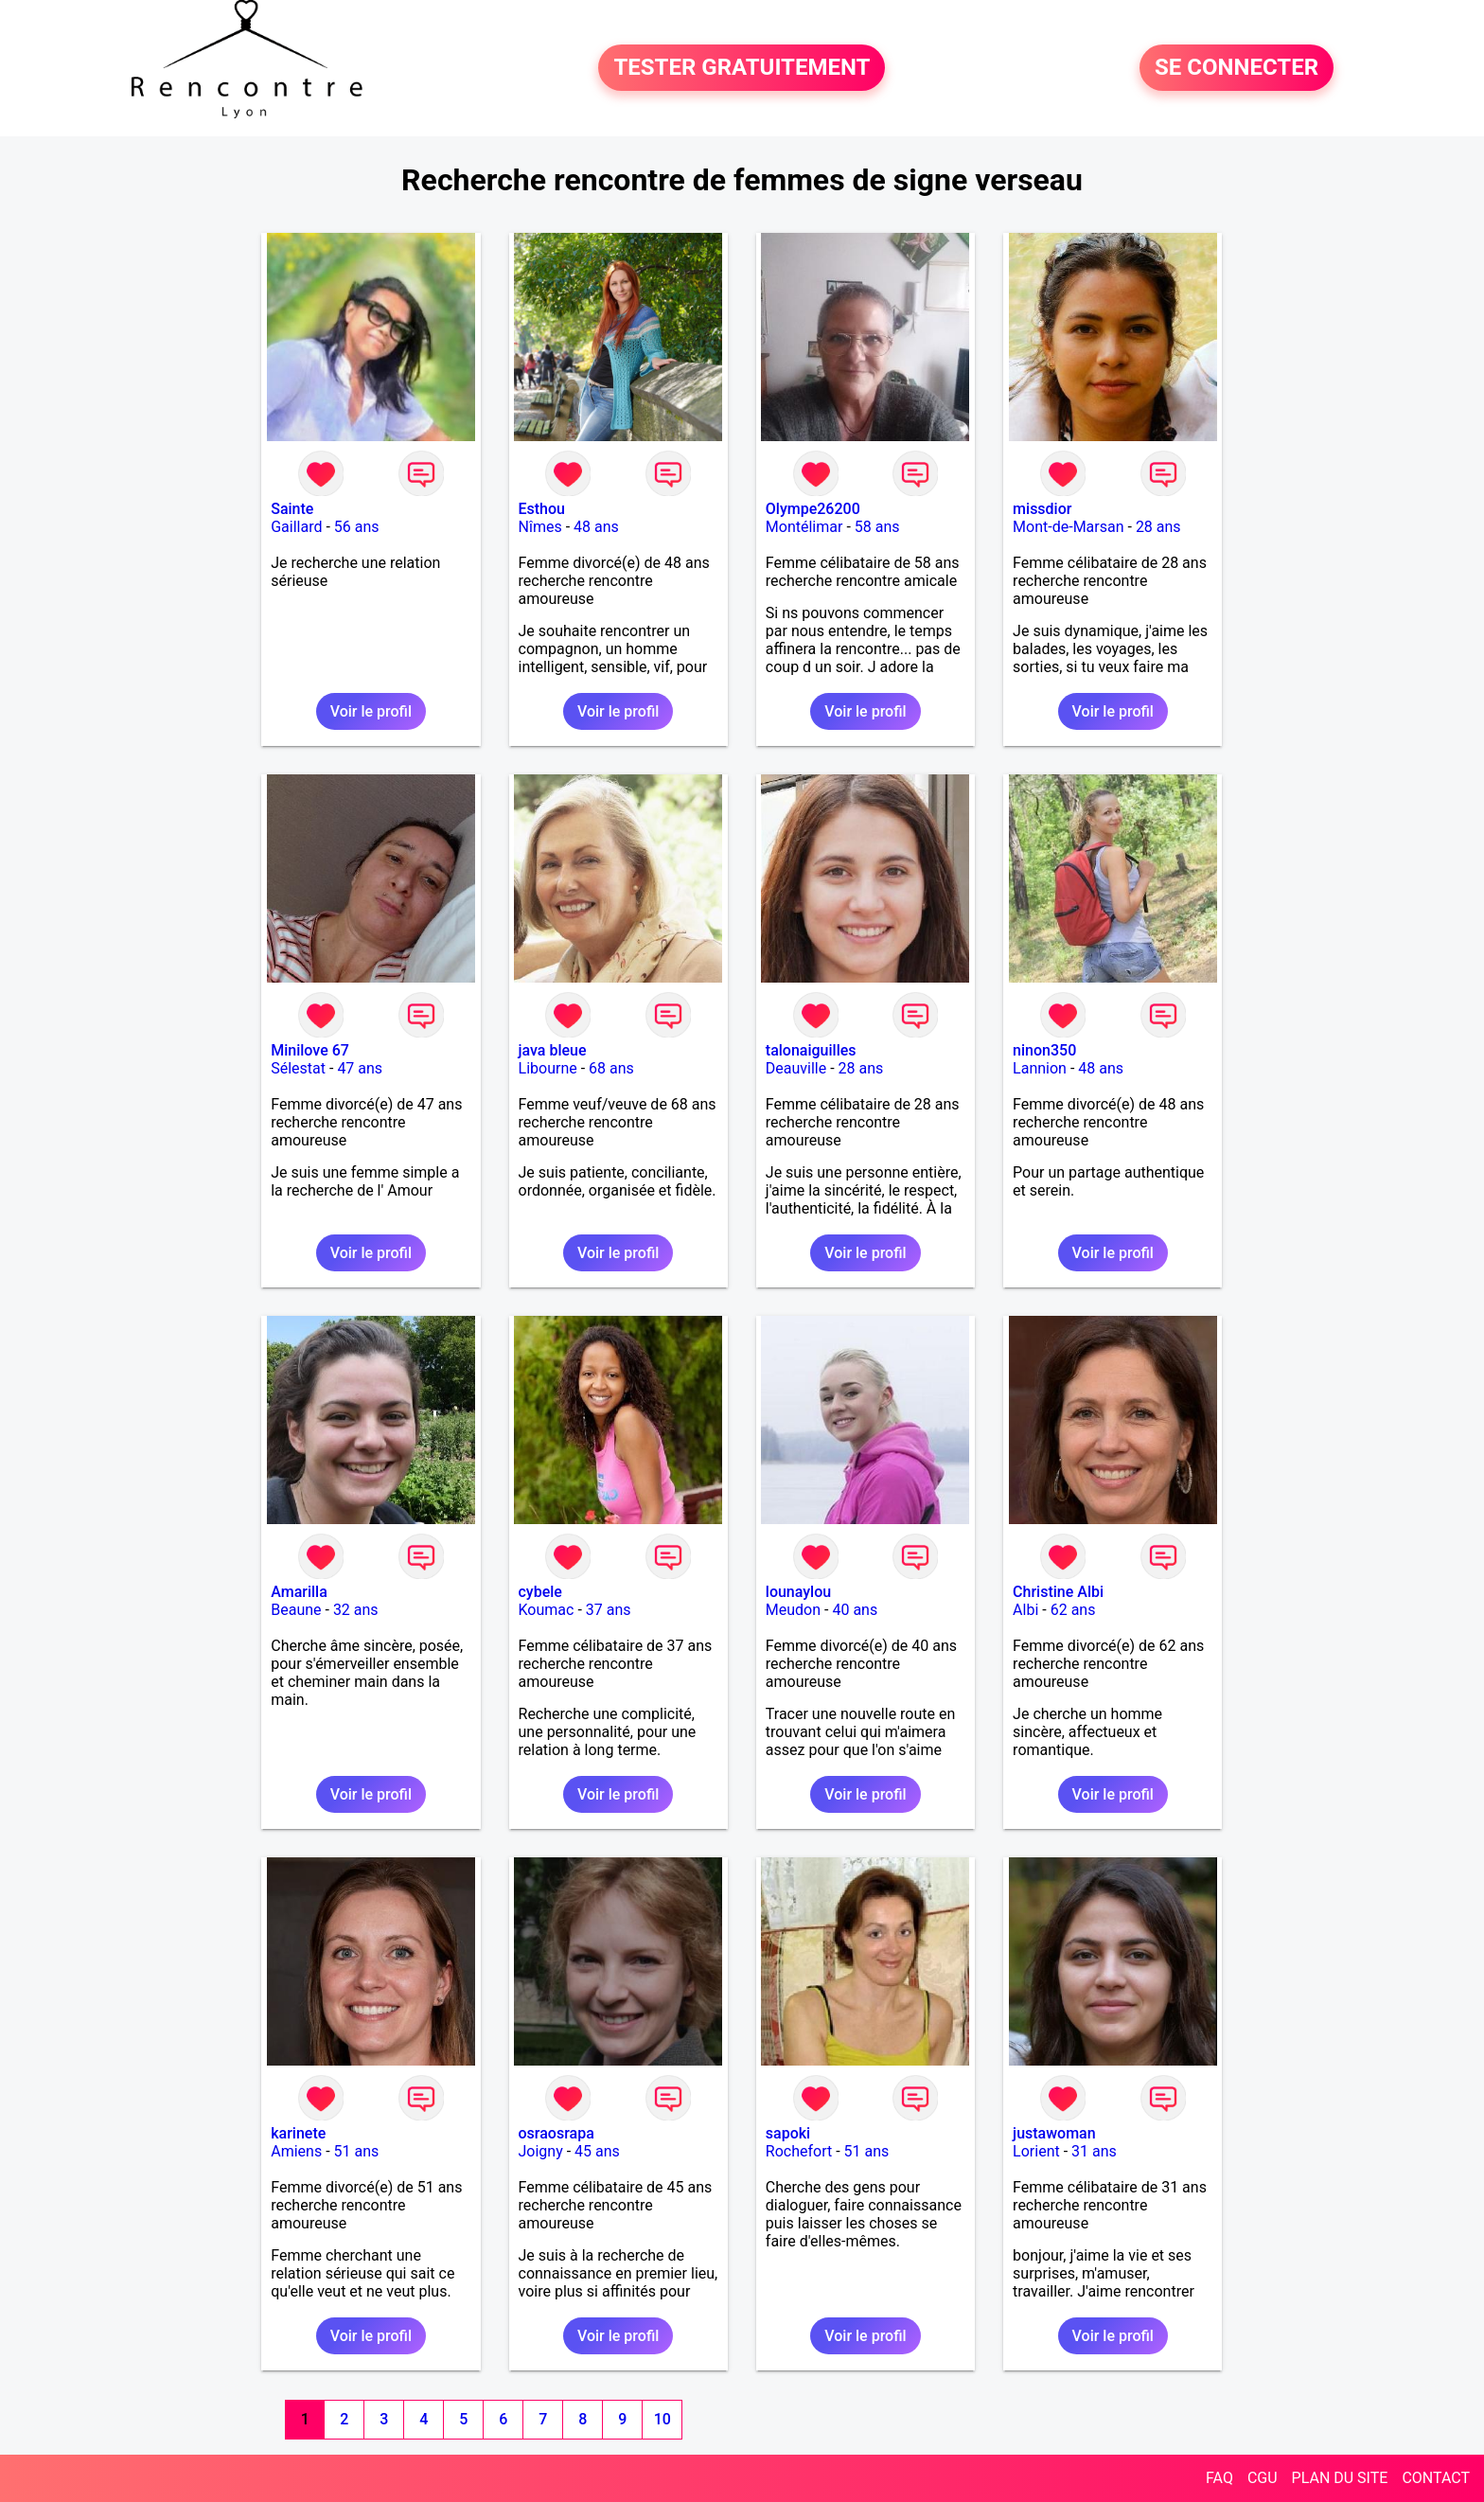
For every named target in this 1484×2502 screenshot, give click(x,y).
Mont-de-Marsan (1068, 527)
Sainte (292, 509)
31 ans (1094, 2151)
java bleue (553, 1050)
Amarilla (299, 1592)
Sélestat (298, 1068)
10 (662, 2419)
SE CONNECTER (1236, 68)
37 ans (608, 1610)
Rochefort (799, 2151)
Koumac (546, 1610)
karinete (298, 2133)
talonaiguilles (811, 1050)
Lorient (1036, 2151)
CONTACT (1436, 2478)
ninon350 (1044, 1050)
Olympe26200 (813, 509)
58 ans (877, 527)
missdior (1042, 509)
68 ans (611, 1068)
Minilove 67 (310, 1050)
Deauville (796, 1068)
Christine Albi (1058, 1592)
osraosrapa (556, 2133)
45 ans (597, 2151)
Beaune (296, 1610)
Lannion (1040, 1068)
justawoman (1054, 2133)
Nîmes (540, 527)
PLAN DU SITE (1340, 2478)
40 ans (854, 1610)
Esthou (542, 509)
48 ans (596, 527)
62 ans (1073, 1610)
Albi (1025, 1610)
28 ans (1158, 527)
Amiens (296, 2151)
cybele (540, 1592)
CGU (1262, 2478)
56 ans (357, 527)
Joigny (541, 2151)
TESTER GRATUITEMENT (741, 68)
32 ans (356, 1610)
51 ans (357, 2151)
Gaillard (296, 527)
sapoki (788, 2133)
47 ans (359, 1068)
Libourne (548, 1068)
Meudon (793, 1610)
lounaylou (798, 1592)
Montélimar (804, 527)
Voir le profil (371, 711)
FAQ (1219, 2478)
